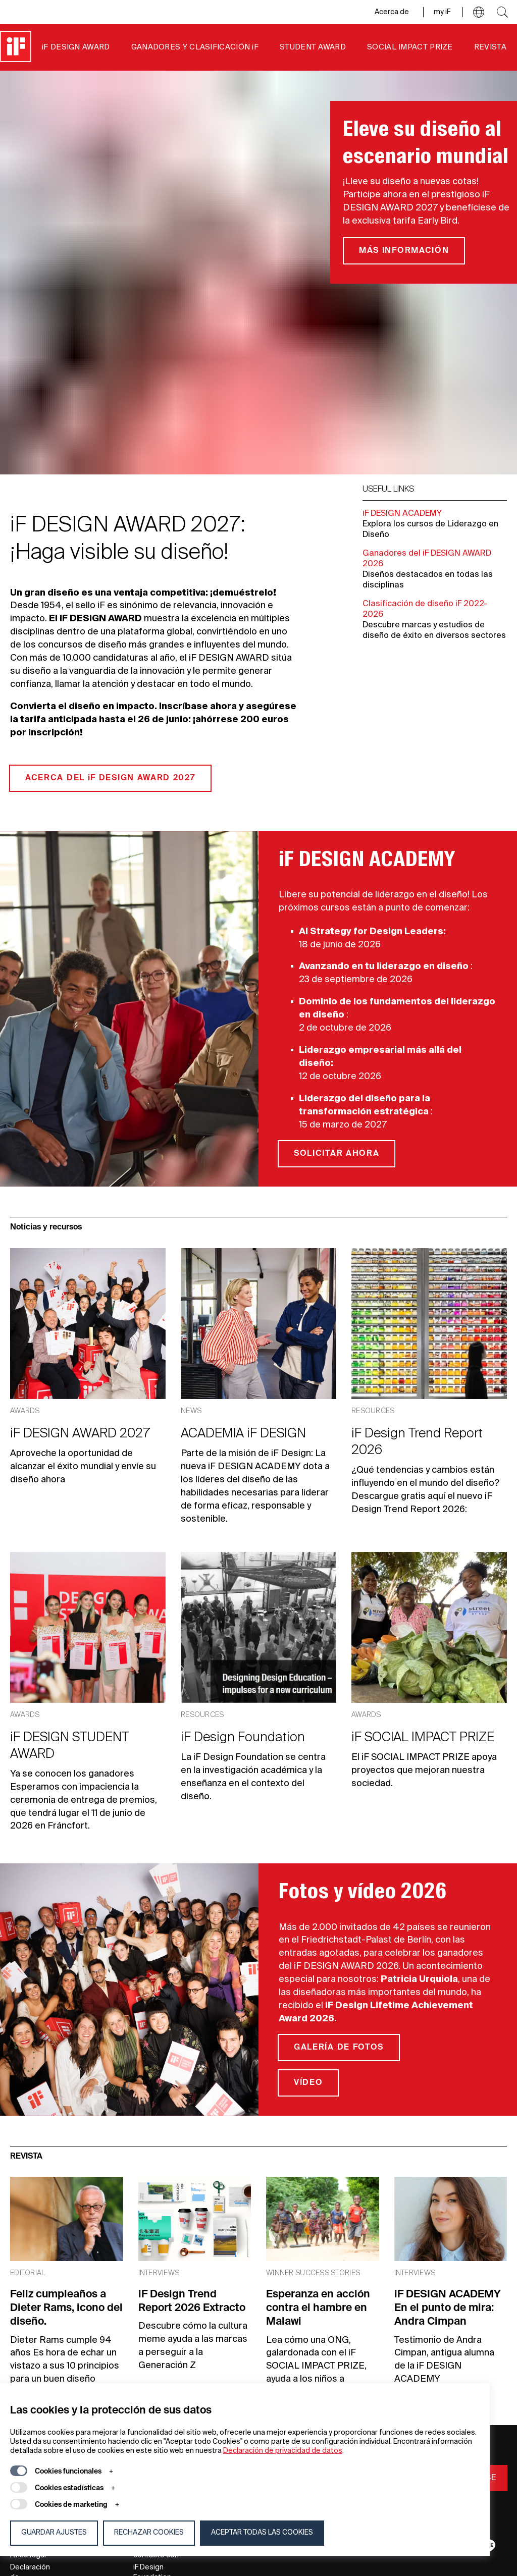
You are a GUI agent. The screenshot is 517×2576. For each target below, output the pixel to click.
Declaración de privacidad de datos (282, 2450)
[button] (478, 12)
